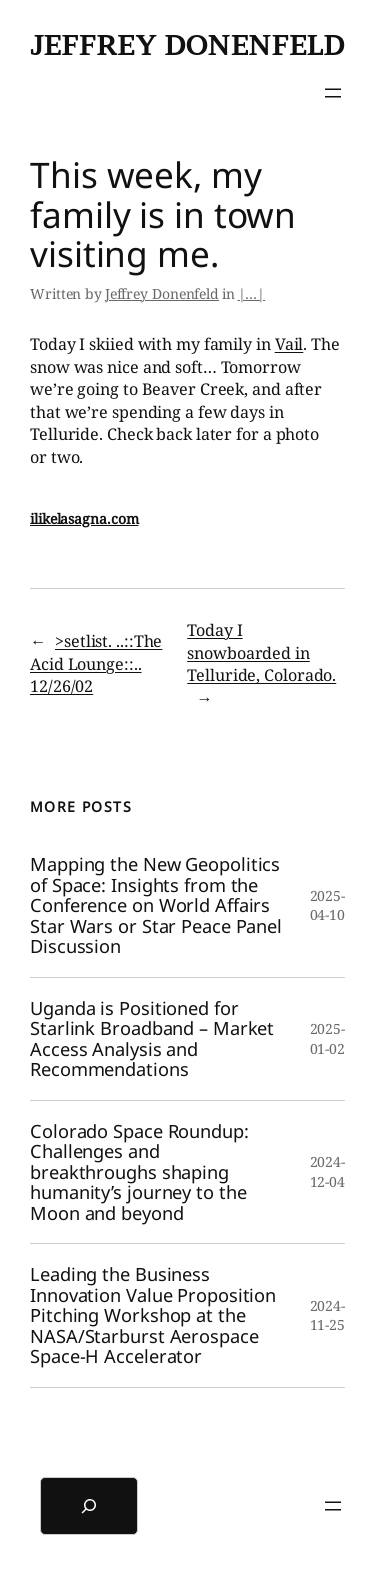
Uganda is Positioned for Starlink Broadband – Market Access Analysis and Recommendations (152, 1039)
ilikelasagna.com (84, 518)
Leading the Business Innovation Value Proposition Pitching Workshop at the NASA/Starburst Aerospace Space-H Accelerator (153, 1315)
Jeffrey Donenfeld (187, 45)
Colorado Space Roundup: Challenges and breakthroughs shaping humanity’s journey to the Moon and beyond (139, 1172)
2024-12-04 (328, 1171)
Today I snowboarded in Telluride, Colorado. (261, 652)
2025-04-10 (328, 905)
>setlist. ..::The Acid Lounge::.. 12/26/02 (96, 663)
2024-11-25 (328, 1315)
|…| (252, 293)
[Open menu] (333, 93)
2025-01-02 (328, 1038)
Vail (289, 344)
